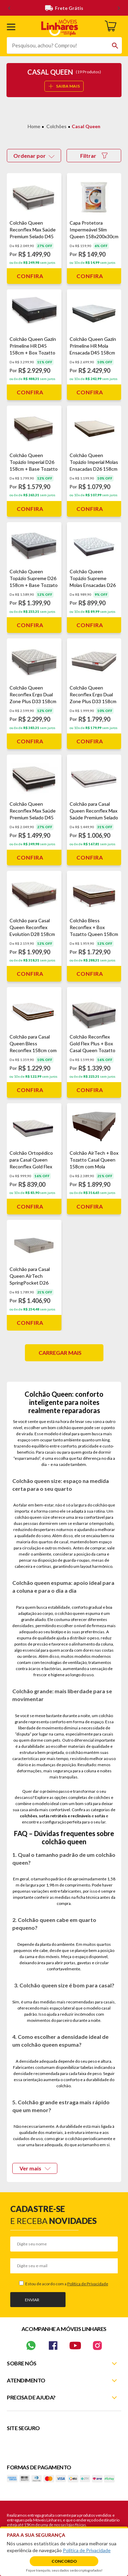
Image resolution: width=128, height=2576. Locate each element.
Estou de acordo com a (66, 2283)
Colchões (56, 126)
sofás (100, 1815)
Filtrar (94, 155)
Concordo (64, 2561)
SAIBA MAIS (64, 86)
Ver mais (35, 2168)
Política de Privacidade (87, 2283)
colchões (28, 1815)
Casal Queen (86, 126)
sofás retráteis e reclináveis (65, 1815)
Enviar (32, 2299)
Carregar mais (60, 1352)
